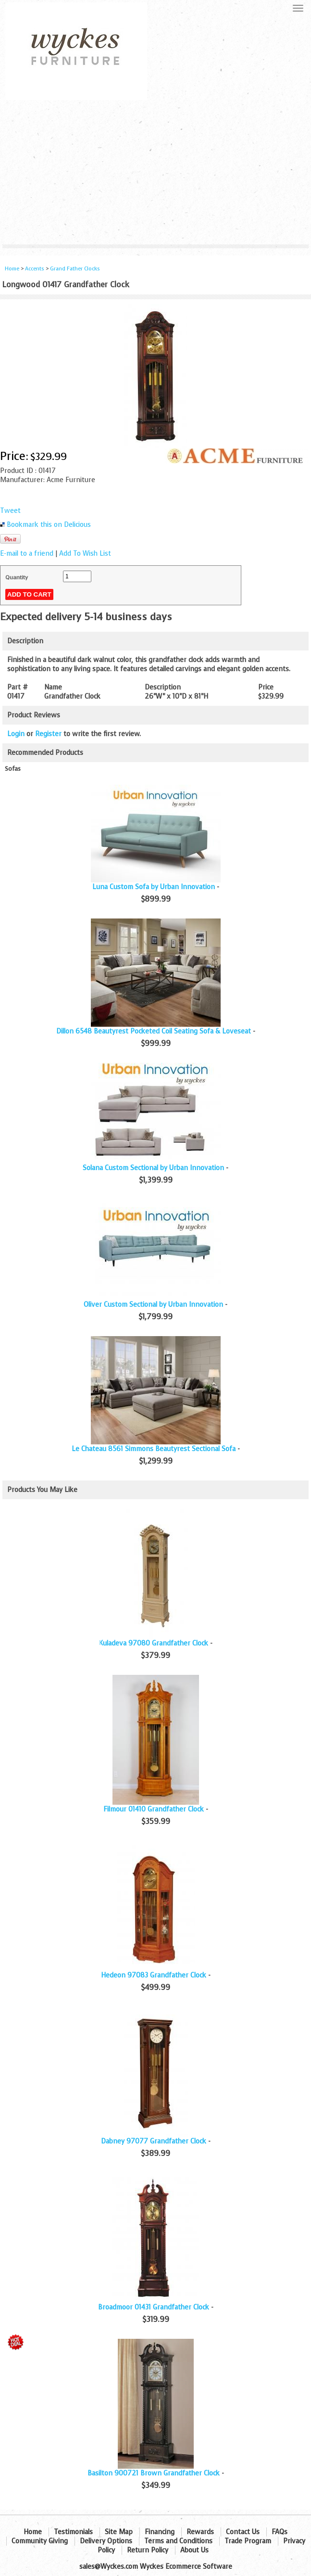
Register (48, 734)
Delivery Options (106, 2541)
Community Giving (40, 2541)
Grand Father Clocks (75, 268)
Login (16, 734)
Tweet (10, 510)
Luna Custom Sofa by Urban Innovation (153, 887)
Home (12, 268)
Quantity (16, 577)
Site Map (119, 2532)
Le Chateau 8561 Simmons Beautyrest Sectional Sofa (154, 1449)
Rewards (200, 2532)
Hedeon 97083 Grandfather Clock (153, 1975)
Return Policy (147, 2550)
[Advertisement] (155, 172)
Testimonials (73, 2532)
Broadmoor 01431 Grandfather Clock (153, 2307)
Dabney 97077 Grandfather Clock (153, 2141)
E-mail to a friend (26, 553)
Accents (34, 268)
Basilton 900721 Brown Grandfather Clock (153, 2473)
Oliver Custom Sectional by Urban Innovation (153, 1304)
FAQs (279, 2532)
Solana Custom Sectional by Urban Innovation (153, 1168)
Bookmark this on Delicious (49, 524)
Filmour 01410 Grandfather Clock (153, 1809)
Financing (159, 2532)
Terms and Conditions (178, 2541)
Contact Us (243, 2532)
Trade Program (247, 2541)
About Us (194, 2550)
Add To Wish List (85, 553)
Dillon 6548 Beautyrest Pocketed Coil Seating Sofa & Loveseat (153, 1031)
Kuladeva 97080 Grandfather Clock (153, 1643)
